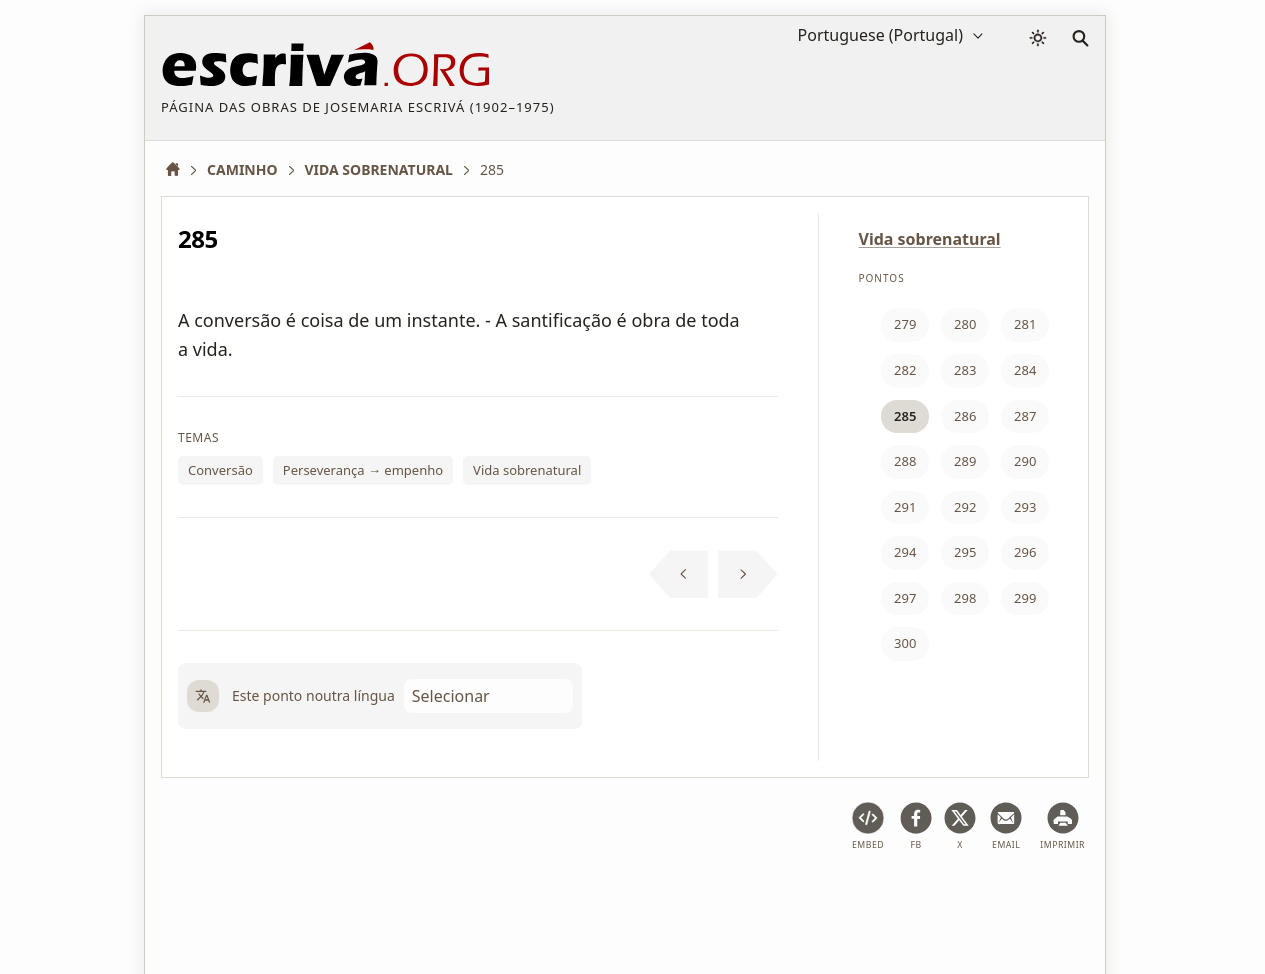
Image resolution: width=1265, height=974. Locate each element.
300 (905, 643)
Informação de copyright (708, 897)
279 (905, 324)
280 (965, 324)
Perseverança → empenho (363, 470)
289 (965, 461)
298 (965, 598)
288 (905, 461)
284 (1025, 370)
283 (965, 370)
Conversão (220, 470)
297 (905, 598)
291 (905, 507)
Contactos (846, 897)
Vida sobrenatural (527, 470)
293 (1025, 507)
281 (1025, 324)
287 (1025, 416)
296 (1025, 552)
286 (965, 416)
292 (965, 507)
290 (1025, 461)
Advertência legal (310, 897)
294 (905, 552)
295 (965, 552)
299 (1025, 598)
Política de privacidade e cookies (497, 897)
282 (905, 370)
